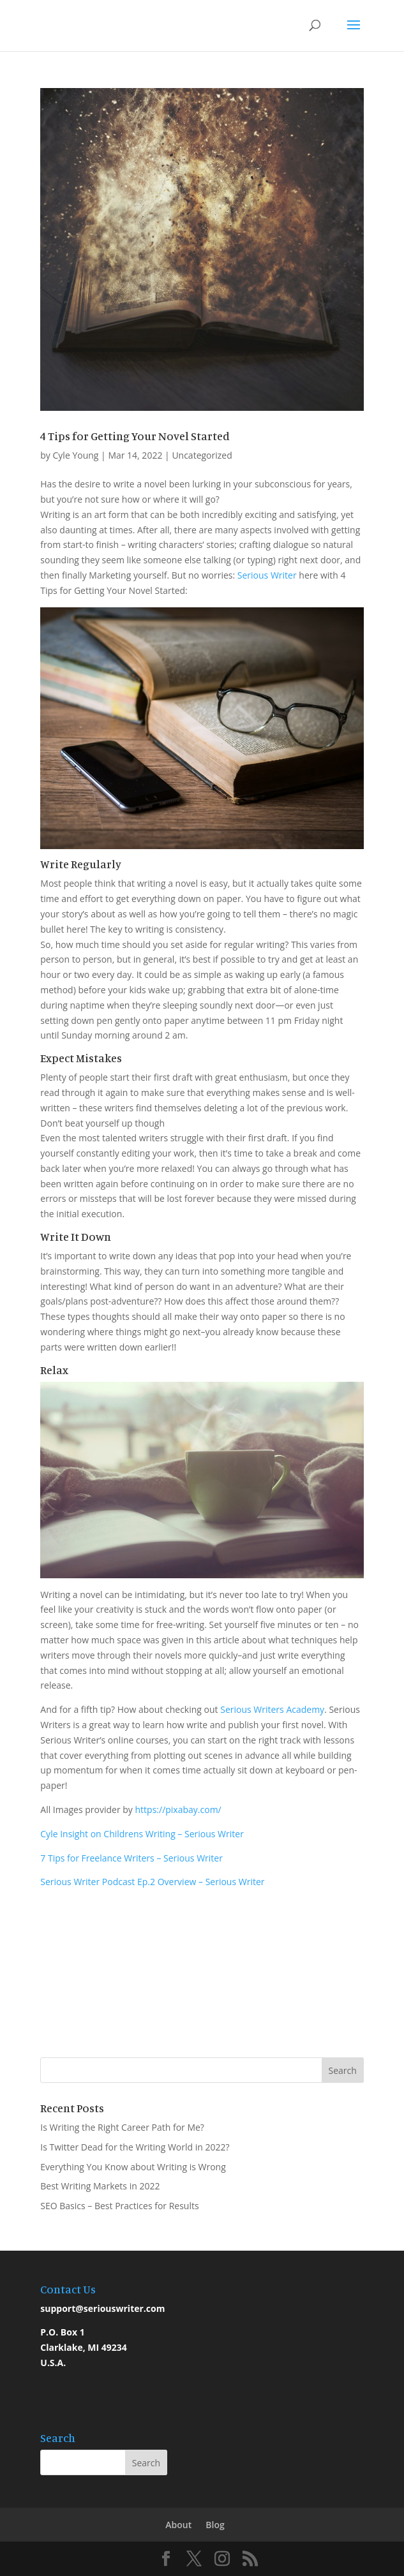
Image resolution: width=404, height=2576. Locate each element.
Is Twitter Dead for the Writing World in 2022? (134, 2147)
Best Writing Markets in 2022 (100, 2186)
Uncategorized (202, 455)
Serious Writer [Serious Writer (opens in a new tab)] (267, 575)
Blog (215, 2525)
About (178, 2525)
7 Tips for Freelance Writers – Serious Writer (131, 1858)
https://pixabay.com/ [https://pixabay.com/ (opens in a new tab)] (178, 1809)
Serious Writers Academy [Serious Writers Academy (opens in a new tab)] (272, 1709)
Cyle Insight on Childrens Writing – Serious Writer (142, 1834)
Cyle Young (76, 455)
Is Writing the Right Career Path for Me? (122, 2127)
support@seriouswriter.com (102, 2308)
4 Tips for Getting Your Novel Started (135, 436)
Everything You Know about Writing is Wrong (132, 2167)
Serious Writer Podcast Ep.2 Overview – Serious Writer (152, 1882)
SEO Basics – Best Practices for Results (119, 2206)
